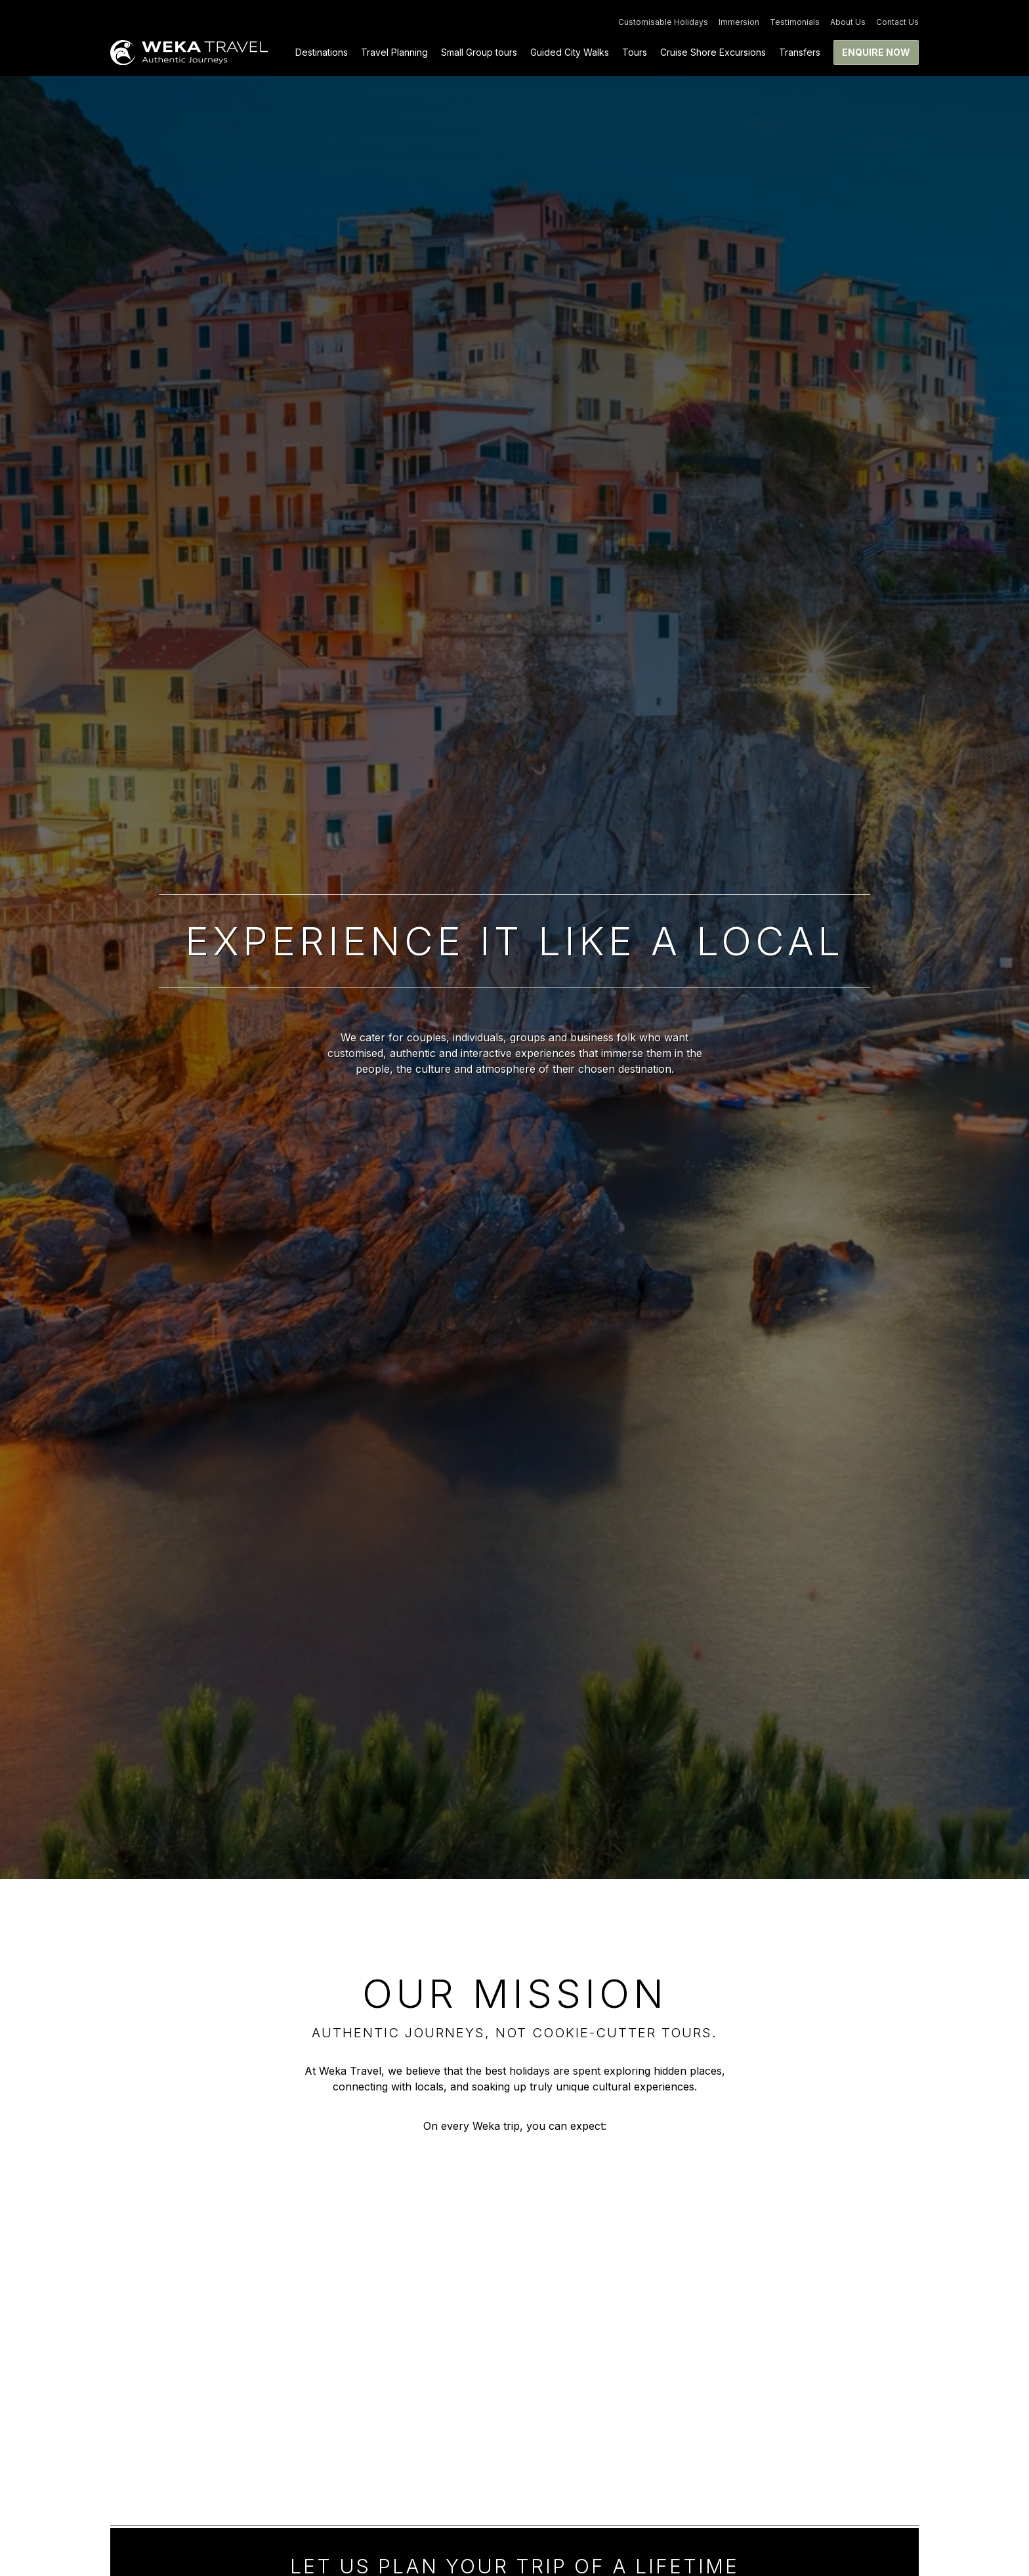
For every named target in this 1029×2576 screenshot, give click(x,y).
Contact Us (897, 22)
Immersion (739, 22)
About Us (848, 22)
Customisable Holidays (663, 22)
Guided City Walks (569, 52)
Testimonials (795, 22)
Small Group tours (479, 52)
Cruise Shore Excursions (713, 52)
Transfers (799, 52)
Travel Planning (394, 52)
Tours (634, 52)
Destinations (321, 52)
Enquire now (876, 52)
